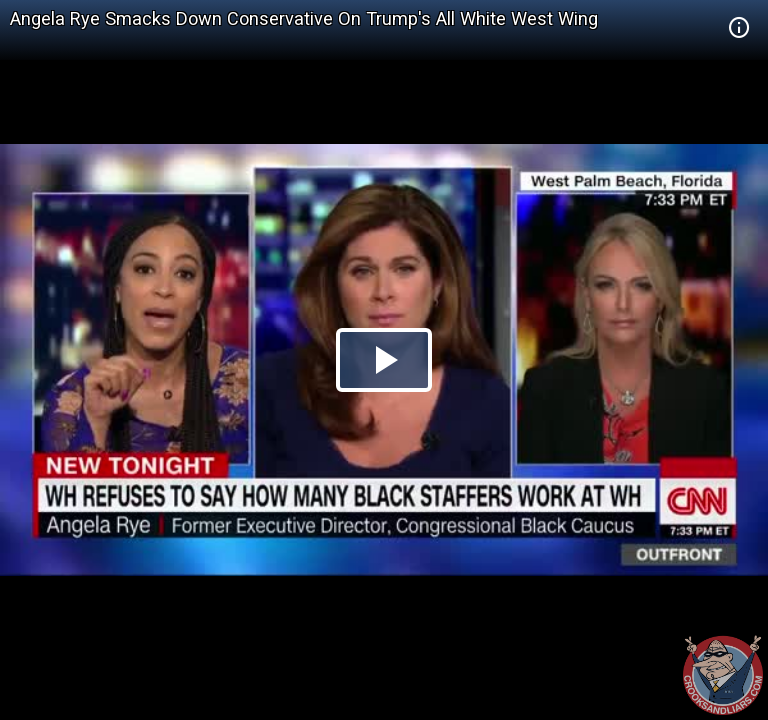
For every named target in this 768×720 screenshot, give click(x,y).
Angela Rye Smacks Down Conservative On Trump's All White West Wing (304, 18)
